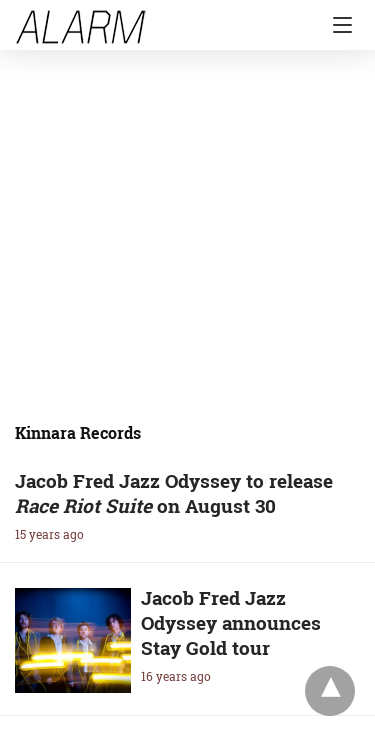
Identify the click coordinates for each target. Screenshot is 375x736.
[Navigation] (337, 25)
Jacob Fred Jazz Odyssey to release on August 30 (174, 493)
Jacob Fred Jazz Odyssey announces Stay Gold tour (231, 622)
